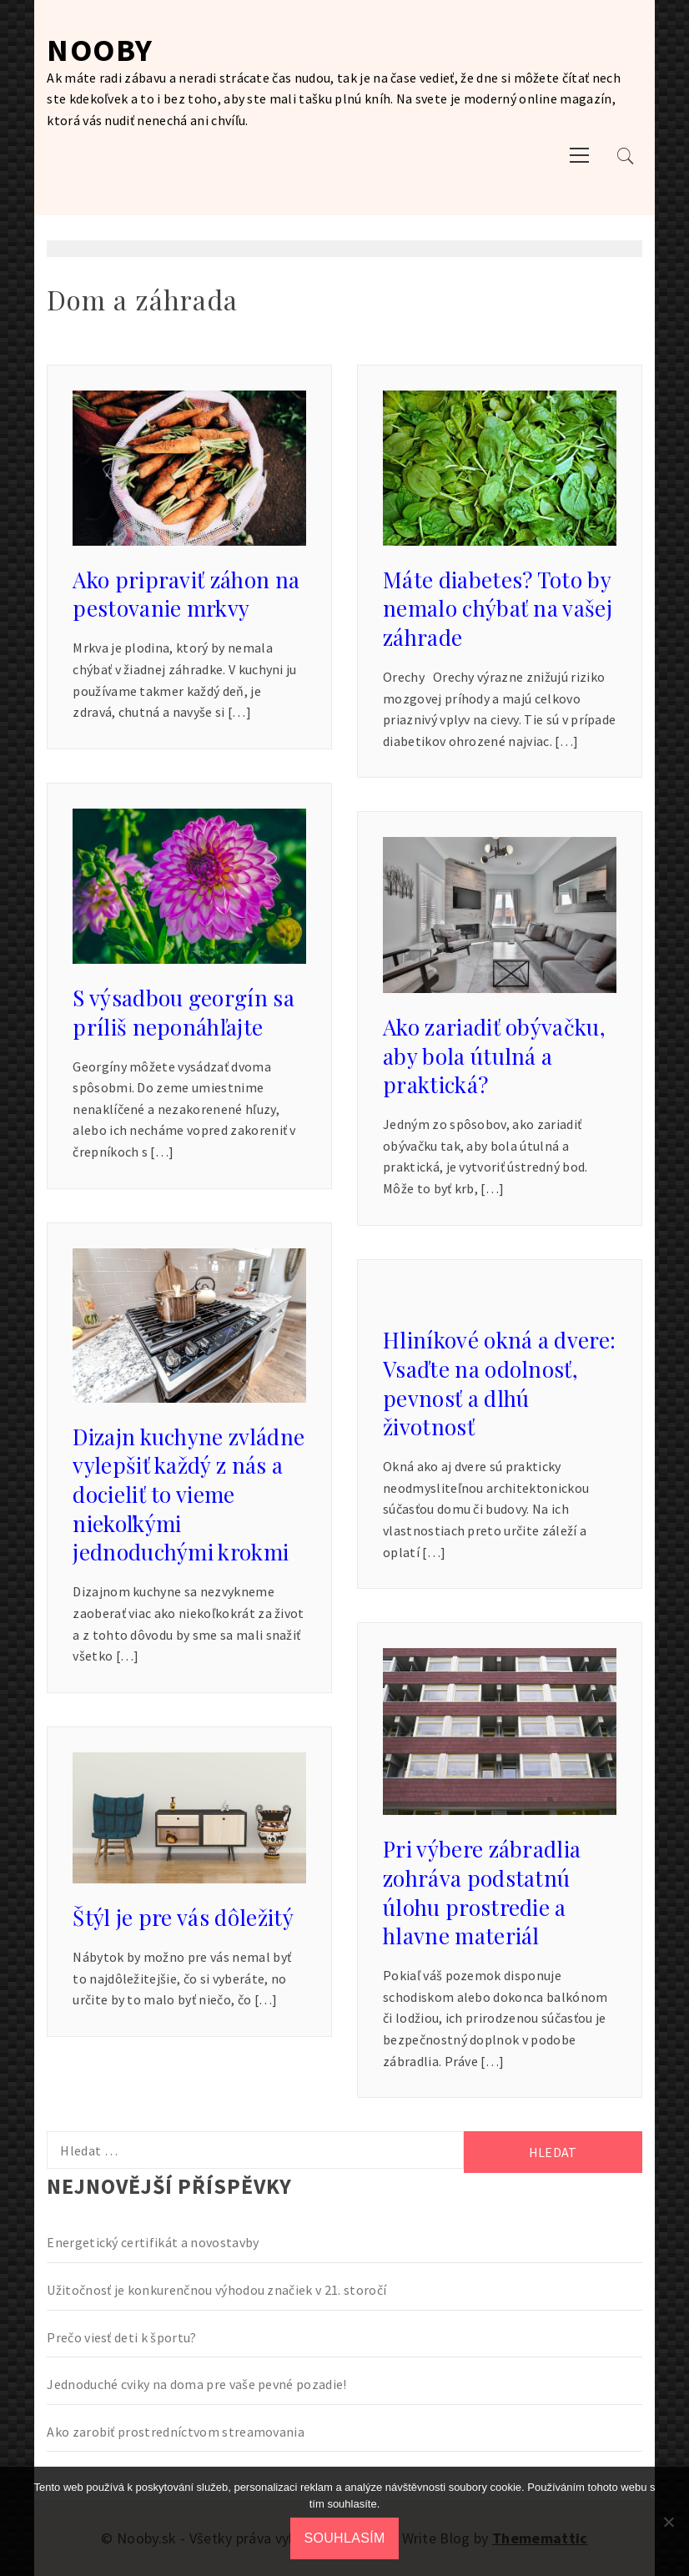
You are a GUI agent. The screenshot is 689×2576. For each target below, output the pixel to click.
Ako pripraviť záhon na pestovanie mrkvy (186, 594)
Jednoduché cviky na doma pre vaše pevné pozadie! (196, 2384)
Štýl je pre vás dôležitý (183, 1917)
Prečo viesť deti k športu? (121, 2337)
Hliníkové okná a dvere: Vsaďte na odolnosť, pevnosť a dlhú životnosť (499, 1383)
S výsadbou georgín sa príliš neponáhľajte (183, 1012)
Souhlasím (344, 2538)
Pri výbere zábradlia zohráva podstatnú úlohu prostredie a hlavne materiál (482, 1892)
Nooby (100, 49)
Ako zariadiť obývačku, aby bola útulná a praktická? (494, 1055)
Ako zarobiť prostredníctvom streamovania (175, 2431)
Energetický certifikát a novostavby (153, 2242)
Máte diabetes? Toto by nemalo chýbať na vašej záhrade (497, 608)
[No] (668, 2521)
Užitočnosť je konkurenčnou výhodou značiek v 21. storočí (216, 2289)
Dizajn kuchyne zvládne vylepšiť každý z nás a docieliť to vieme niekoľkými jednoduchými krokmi (188, 1494)
